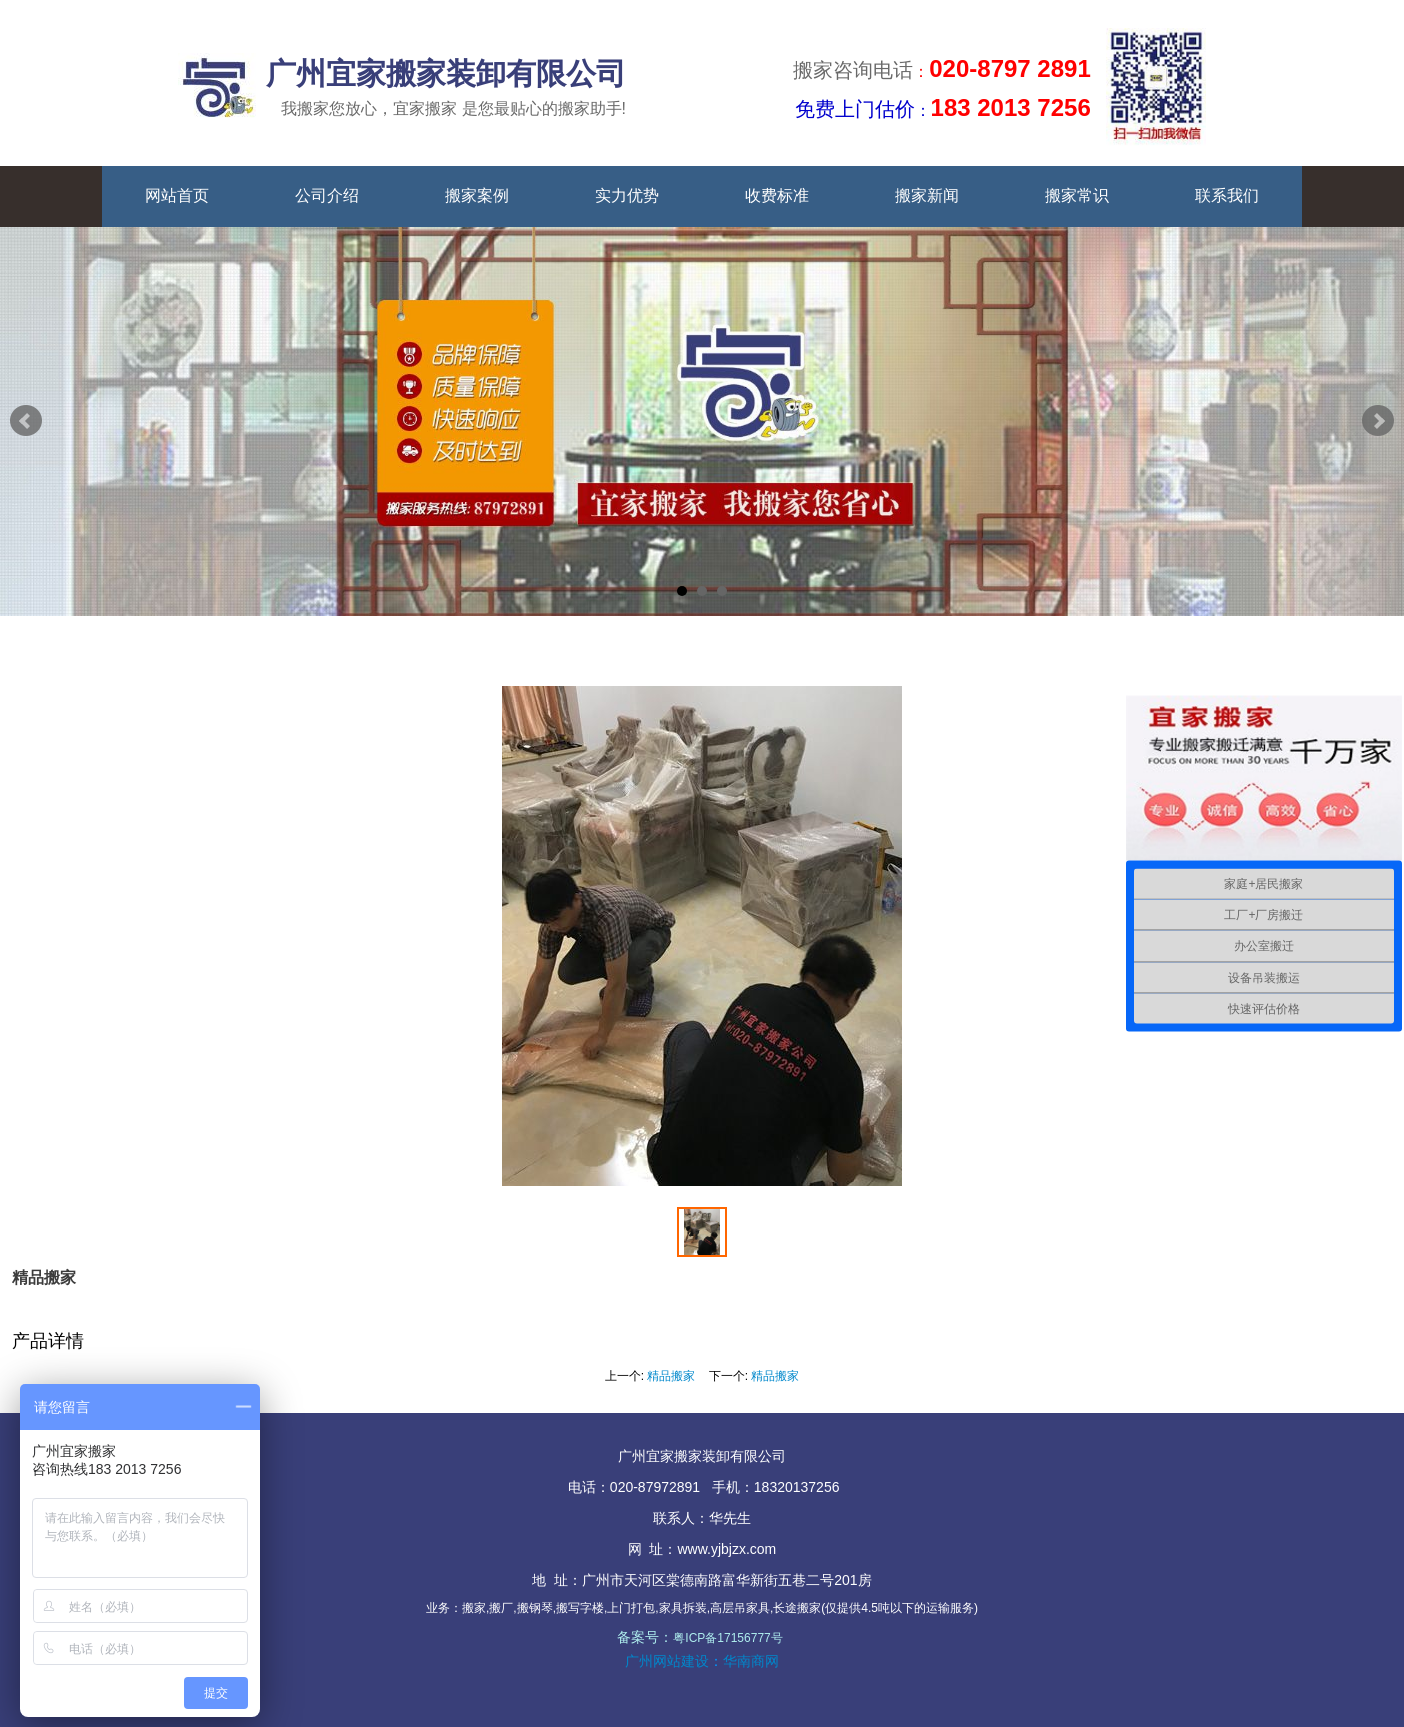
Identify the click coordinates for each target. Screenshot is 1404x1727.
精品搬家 (671, 1376)
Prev (26, 421)
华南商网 (751, 1661)
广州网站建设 (667, 1661)
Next (1378, 421)
